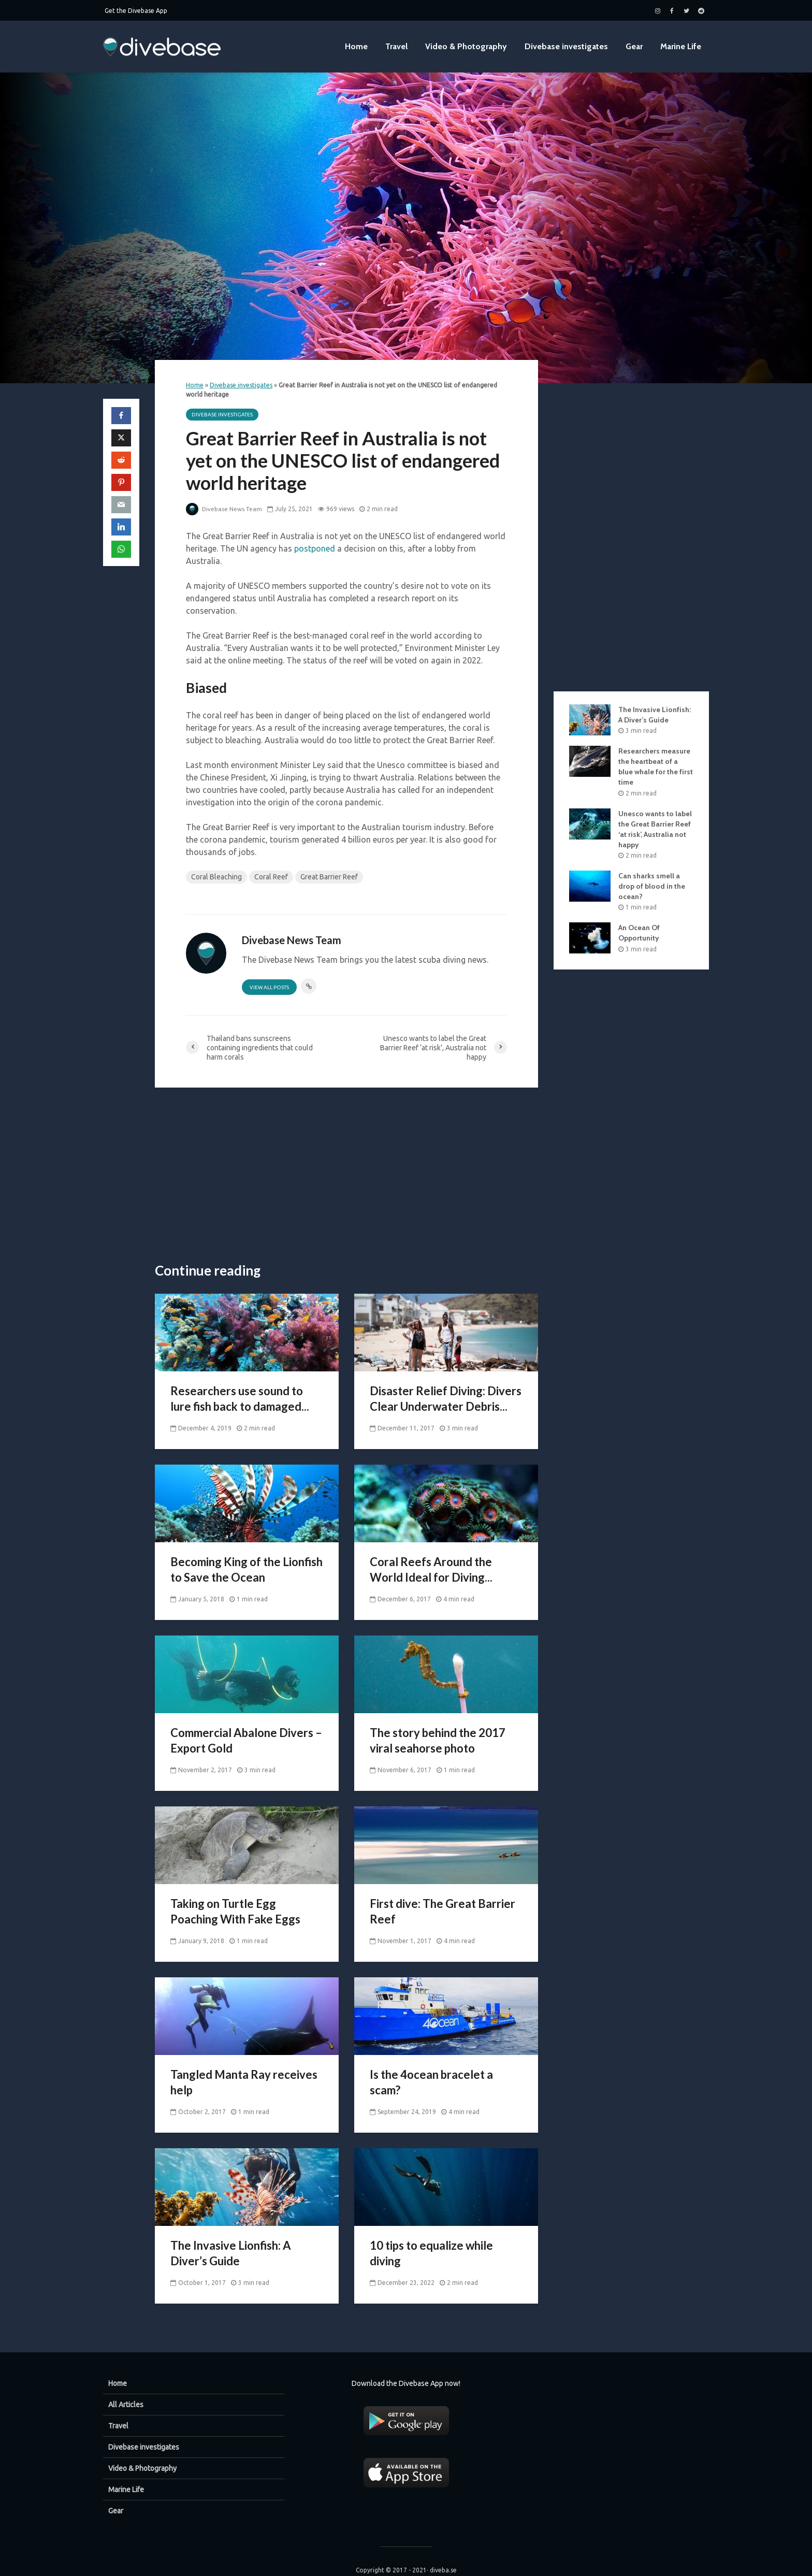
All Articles (125, 2387)
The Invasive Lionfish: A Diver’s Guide (230, 2253)
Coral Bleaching (216, 877)
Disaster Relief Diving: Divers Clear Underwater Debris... (445, 1398)
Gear (634, 46)
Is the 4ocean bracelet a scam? (431, 2082)
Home (356, 46)
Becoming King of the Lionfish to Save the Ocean (246, 1569)
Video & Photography (466, 46)
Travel (396, 46)
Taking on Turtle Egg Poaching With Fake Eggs (235, 1911)
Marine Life (680, 46)
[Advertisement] (346, 1175)
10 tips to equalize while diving (431, 2253)
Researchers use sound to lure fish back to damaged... (239, 1398)
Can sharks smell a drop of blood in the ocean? (651, 886)
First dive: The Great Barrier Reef (442, 1911)
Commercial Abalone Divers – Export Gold (246, 1740)
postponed (314, 548)
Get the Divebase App (136, 10)
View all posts (269, 987)
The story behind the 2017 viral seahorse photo (437, 1740)
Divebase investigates (566, 46)
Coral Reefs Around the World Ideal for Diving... (431, 1569)
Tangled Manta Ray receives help (243, 2082)
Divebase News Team (225, 508)
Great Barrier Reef (329, 877)
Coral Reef (271, 877)
